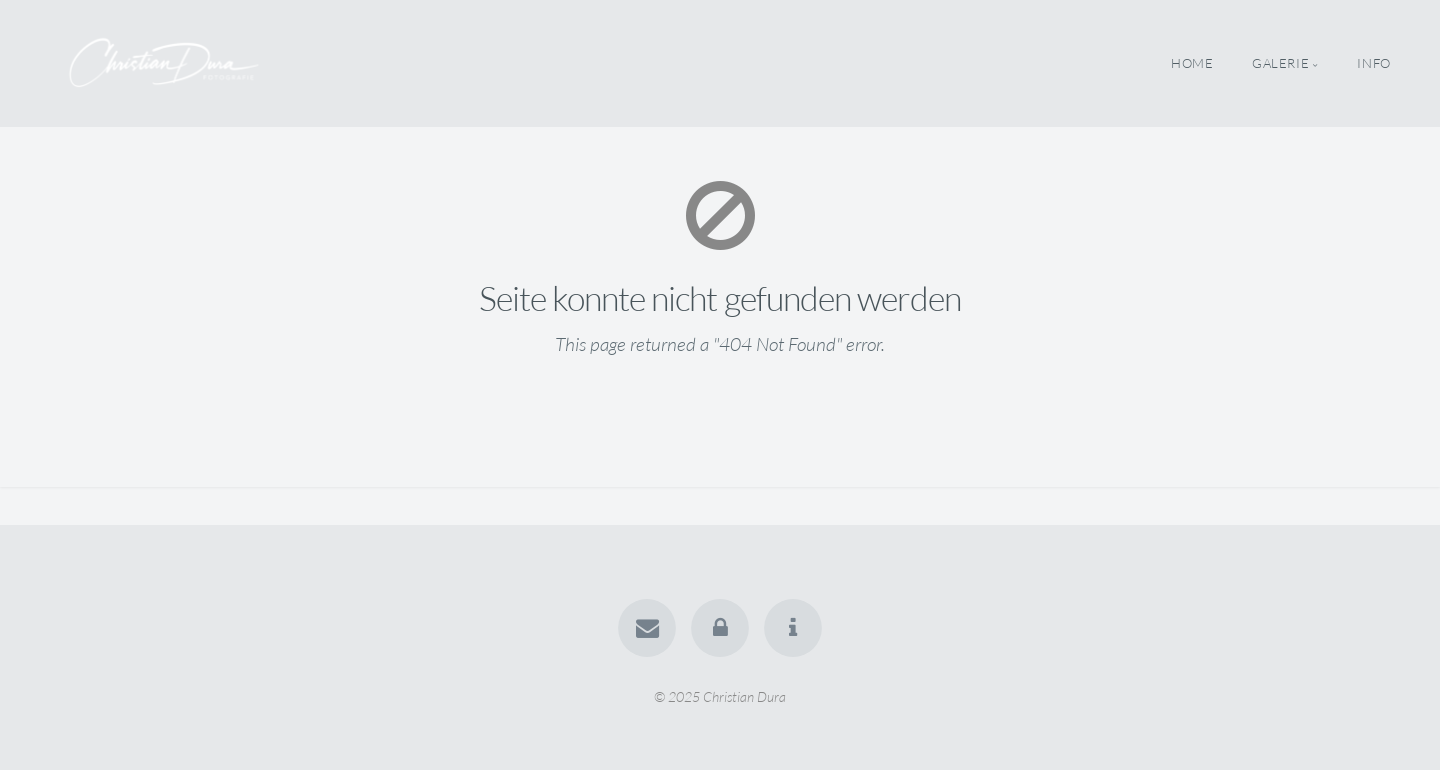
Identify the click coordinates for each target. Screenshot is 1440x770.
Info (1374, 63)
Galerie (1280, 63)
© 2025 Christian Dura (720, 695)
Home (1192, 63)
